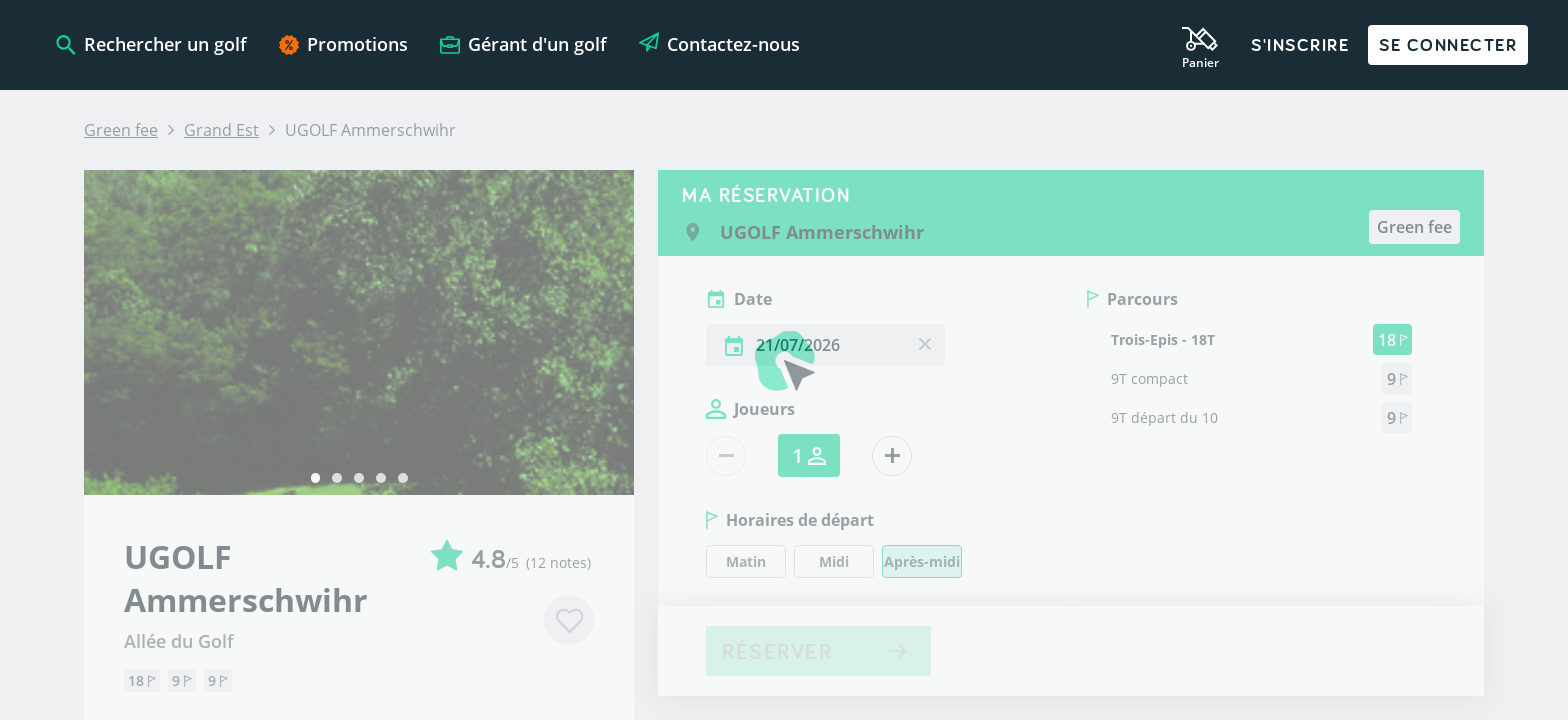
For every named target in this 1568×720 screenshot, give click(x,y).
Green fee (121, 130)
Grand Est (221, 130)
